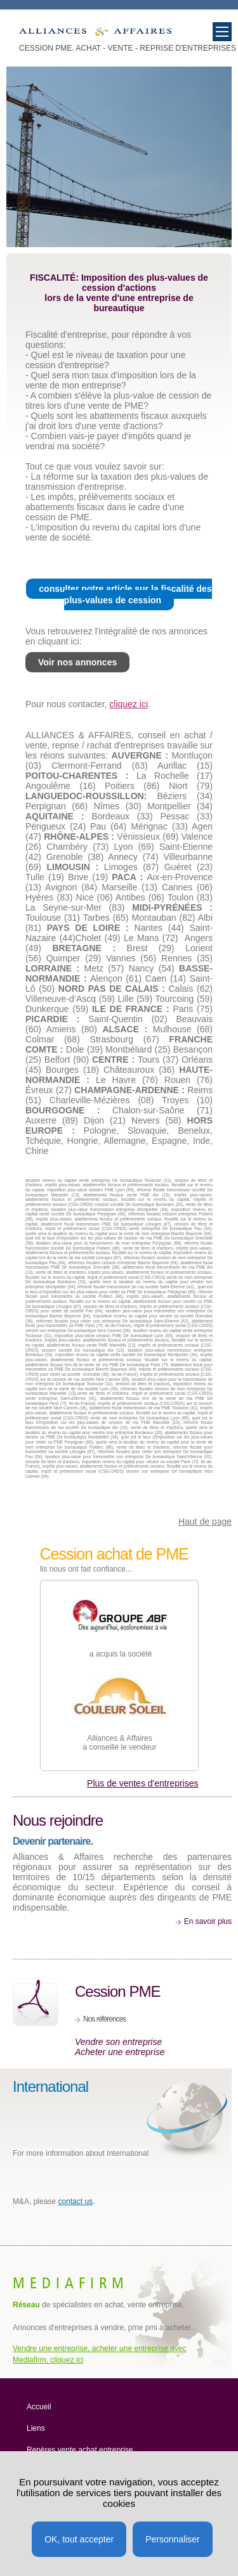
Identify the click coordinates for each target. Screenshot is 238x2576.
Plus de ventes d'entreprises (142, 1783)
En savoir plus (208, 1921)
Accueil (39, 2406)
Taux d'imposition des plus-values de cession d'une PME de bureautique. (95, 34)
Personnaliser (172, 2539)
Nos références (104, 2019)
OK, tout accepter (79, 2539)
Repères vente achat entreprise (80, 2449)
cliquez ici (128, 704)
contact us (75, 2201)
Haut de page (205, 1521)
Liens (36, 2428)
